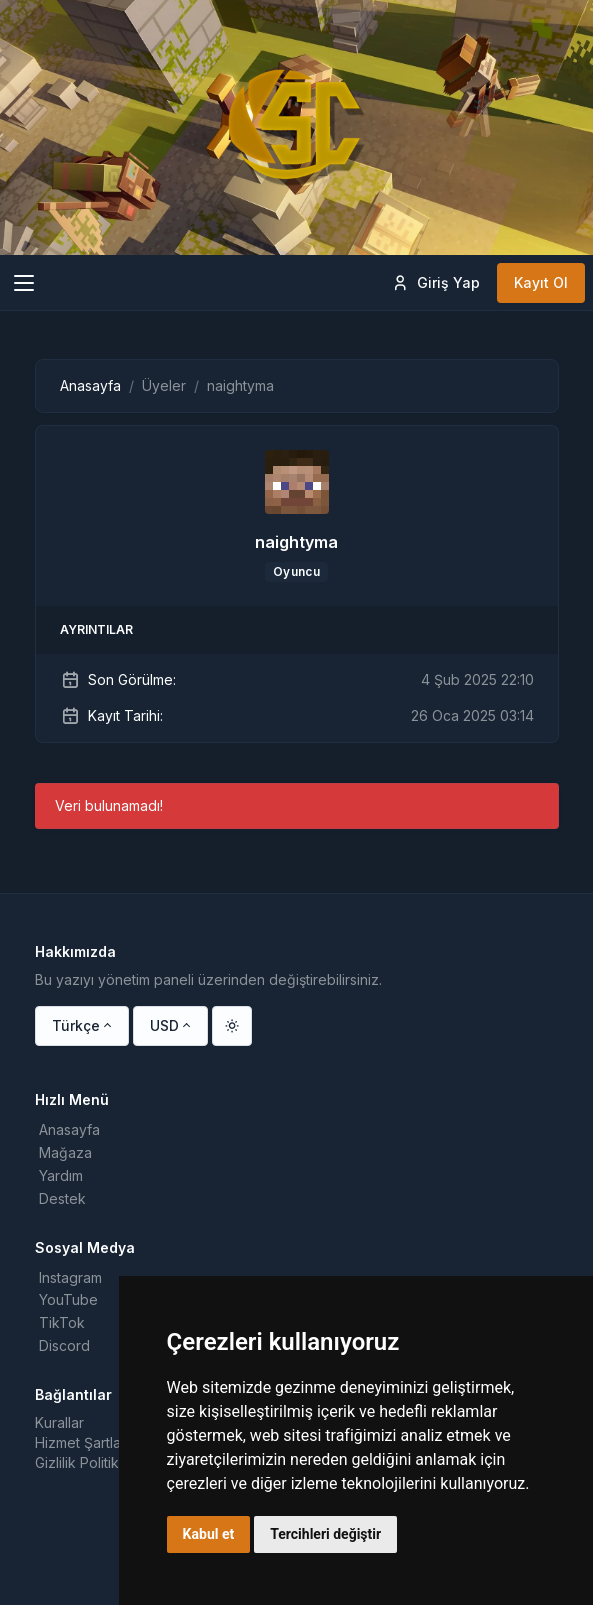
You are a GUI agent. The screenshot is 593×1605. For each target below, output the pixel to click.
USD (164, 1025)
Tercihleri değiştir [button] (325, 1534)
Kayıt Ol (541, 282)
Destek (62, 1198)
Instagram (70, 1277)
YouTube (68, 1299)
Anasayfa (90, 385)
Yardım (61, 1175)
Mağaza (65, 1152)
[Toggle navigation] (24, 283)
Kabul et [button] (209, 1534)
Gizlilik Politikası (86, 1462)
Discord (64, 1345)
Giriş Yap (435, 283)
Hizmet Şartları (82, 1442)
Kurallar (59, 1422)
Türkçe (76, 1025)
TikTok (62, 1322)
